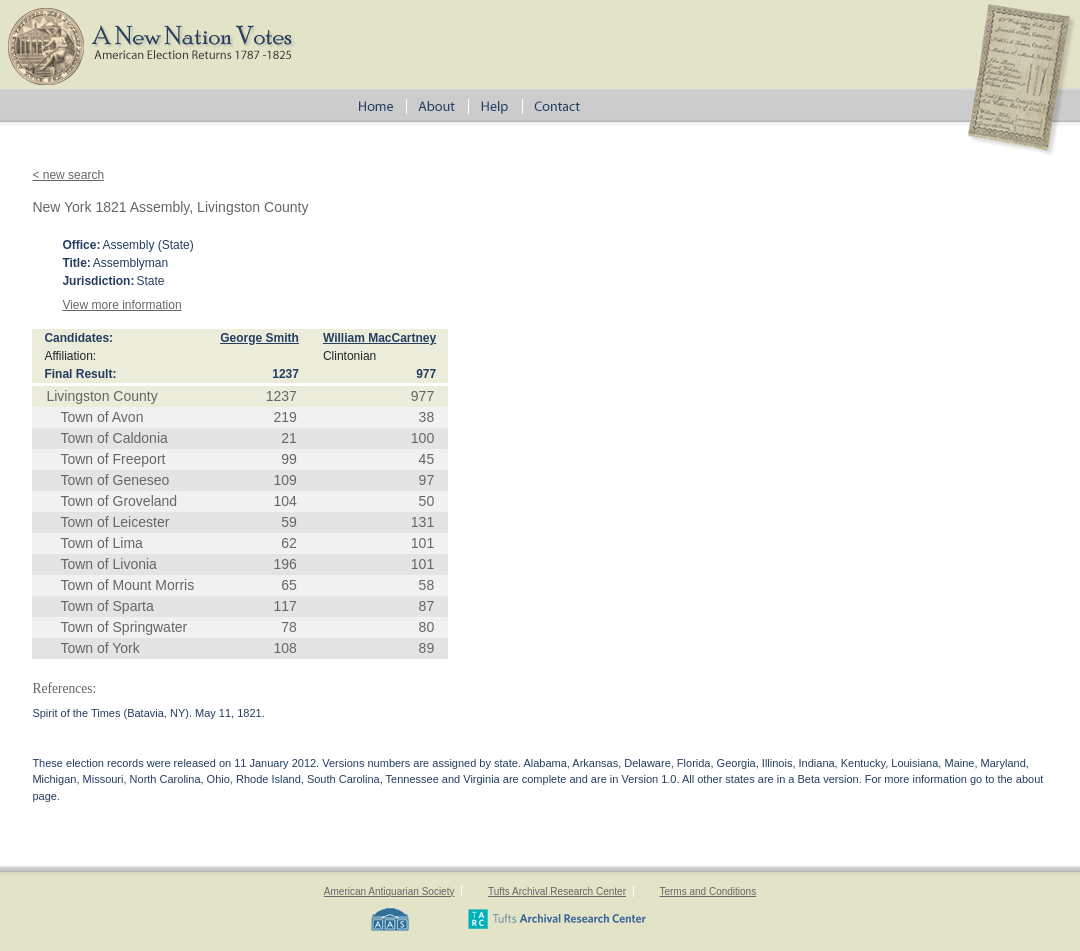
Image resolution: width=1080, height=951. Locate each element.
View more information (121, 305)
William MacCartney (379, 338)
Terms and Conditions (707, 891)
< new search (68, 175)
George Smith (259, 338)
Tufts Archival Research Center (557, 891)
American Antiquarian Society (389, 891)
